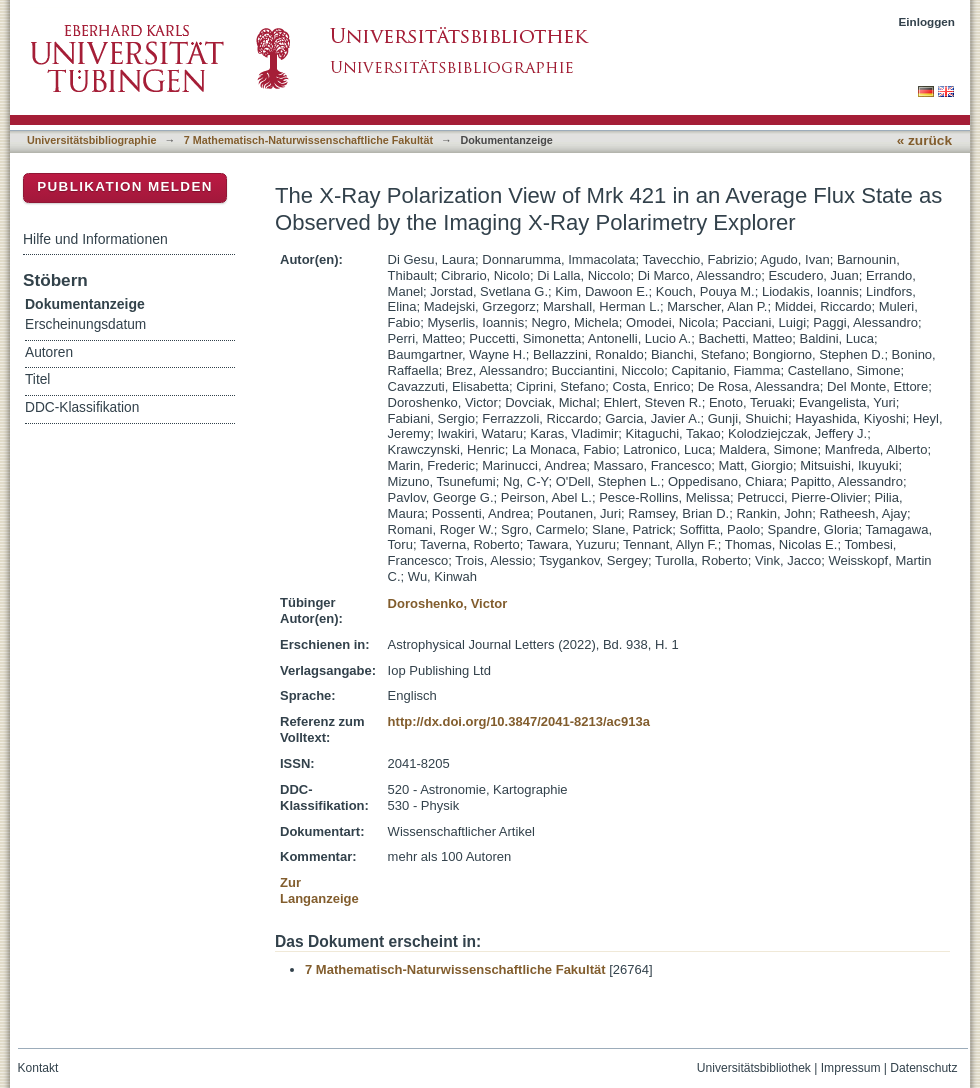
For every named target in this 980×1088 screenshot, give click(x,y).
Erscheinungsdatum (85, 324)
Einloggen (927, 21)
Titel (37, 379)
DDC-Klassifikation (82, 407)
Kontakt (38, 1068)
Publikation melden (125, 186)
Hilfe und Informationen (95, 239)
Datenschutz (923, 1068)
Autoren (49, 352)
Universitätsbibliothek (754, 1068)
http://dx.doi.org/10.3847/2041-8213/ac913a (519, 721)
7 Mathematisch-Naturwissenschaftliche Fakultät (308, 140)
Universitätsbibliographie (91, 140)
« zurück (924, 140)
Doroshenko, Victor (448, 603)
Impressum (851, 1068)
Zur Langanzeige (319, 890)
